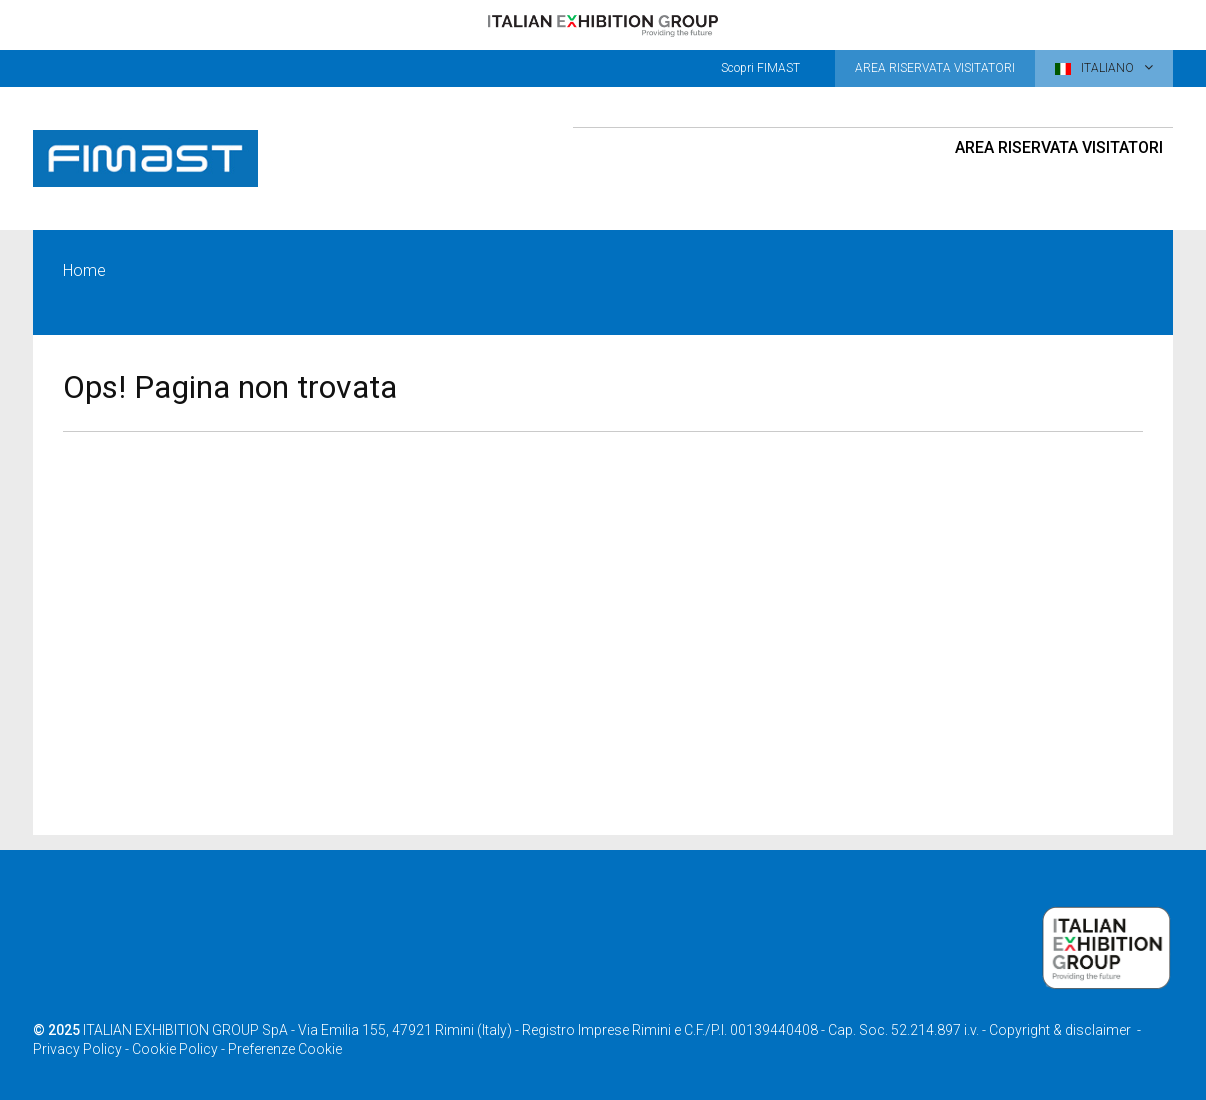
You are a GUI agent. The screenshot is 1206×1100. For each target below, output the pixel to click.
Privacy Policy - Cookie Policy (125, 1049)
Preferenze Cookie (285, 1049)
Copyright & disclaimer (1060, 1030)
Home (84, 270)
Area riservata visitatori (1059, 147)
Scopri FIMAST (760, 68)
